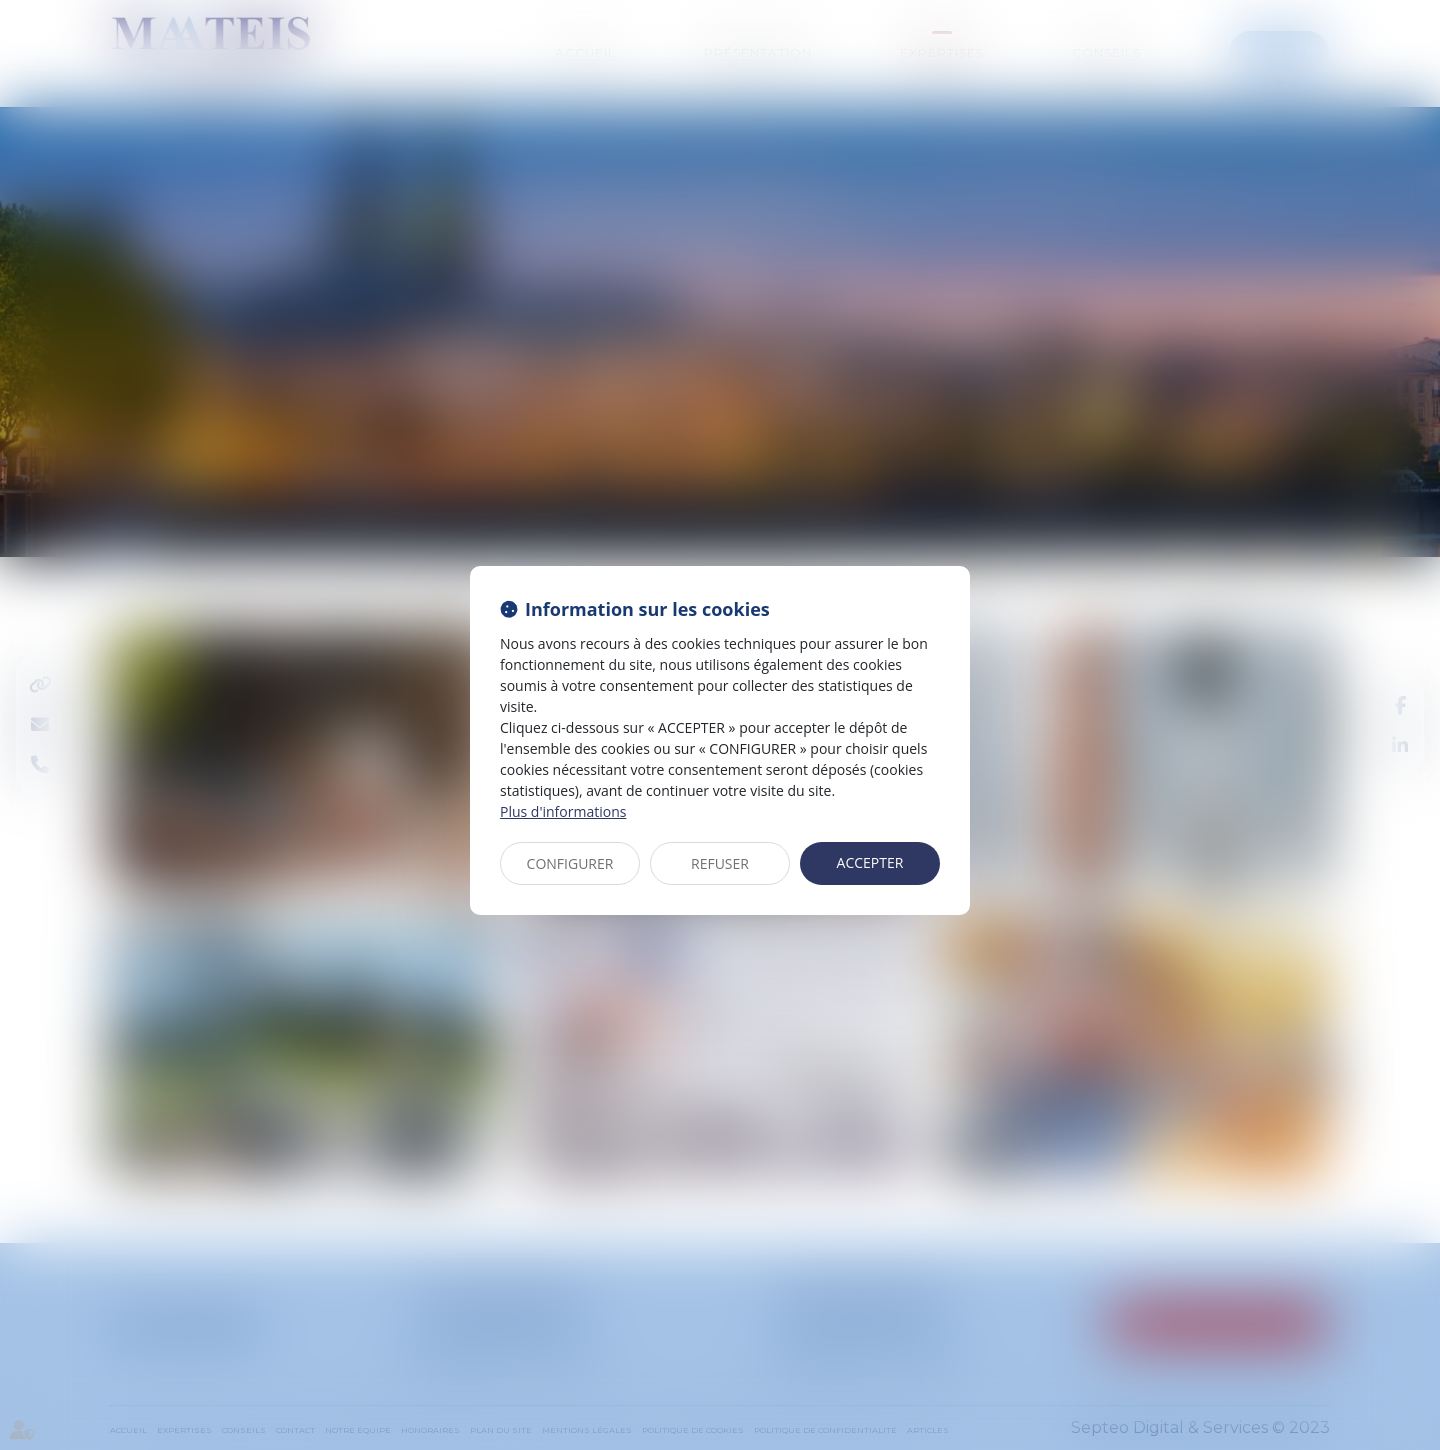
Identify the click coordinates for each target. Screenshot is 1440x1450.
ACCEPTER (870, 862)
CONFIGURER (570, 863)
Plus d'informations (563, 811)
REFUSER (720, 863)
